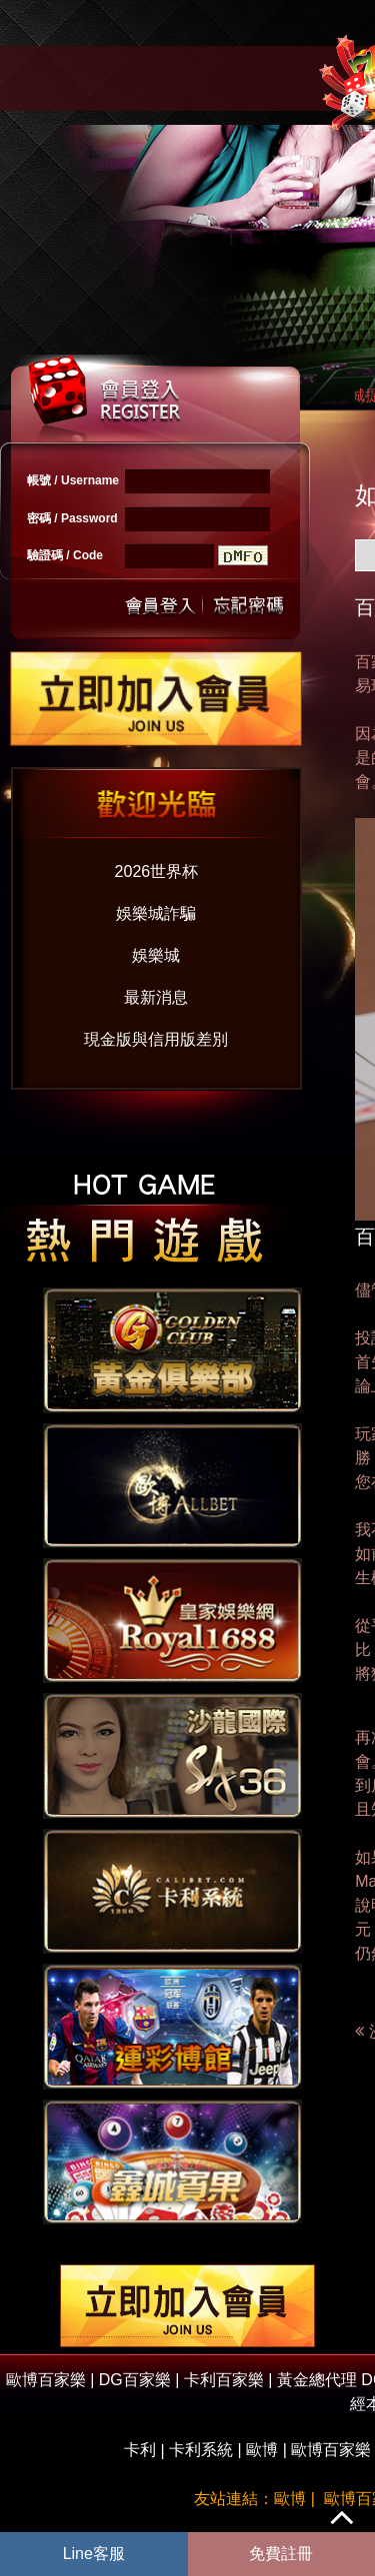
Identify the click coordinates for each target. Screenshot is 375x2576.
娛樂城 (156, 955)
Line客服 (94, 2553)
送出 (161, 603)
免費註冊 (281, 2553)
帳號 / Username (73, 480)
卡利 (140, 2449)
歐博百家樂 (331, 2449)
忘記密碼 (243, 603)
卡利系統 (201, 2449)
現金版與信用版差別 (156, 1039)
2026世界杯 (157, 871)
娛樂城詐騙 (156, 913)
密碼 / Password (72, 518)
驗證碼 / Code (65, 555)
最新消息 (156, 997)
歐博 (262, 2449)
